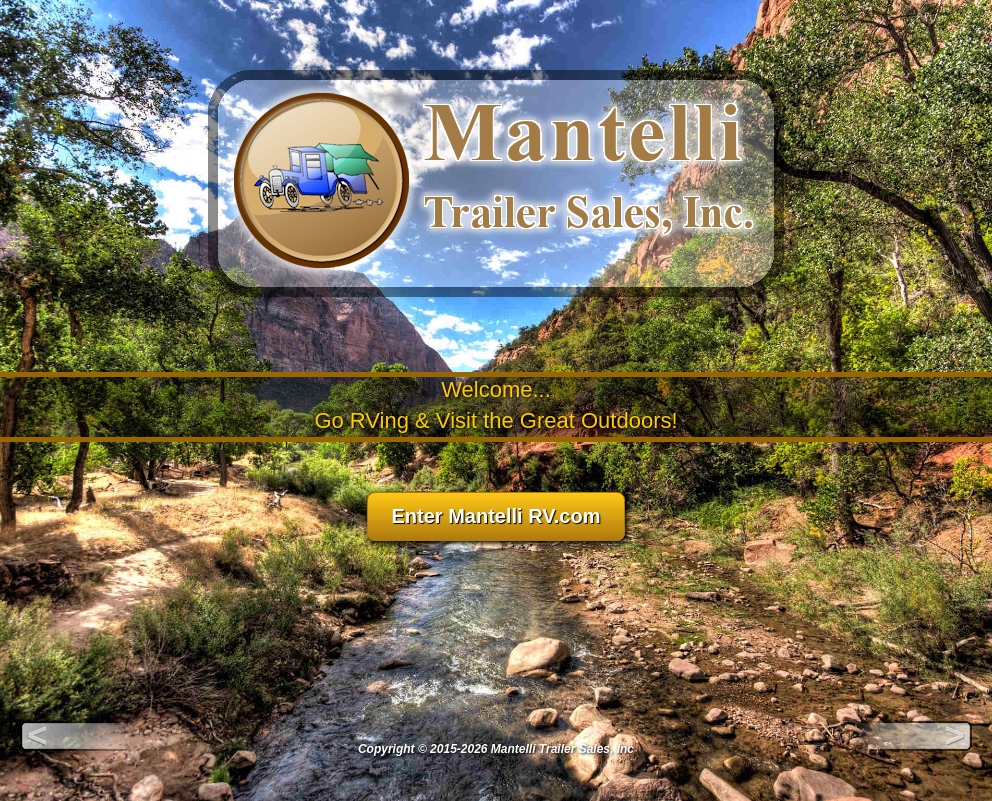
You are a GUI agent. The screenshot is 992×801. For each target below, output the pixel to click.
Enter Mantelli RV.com (496, 516)
